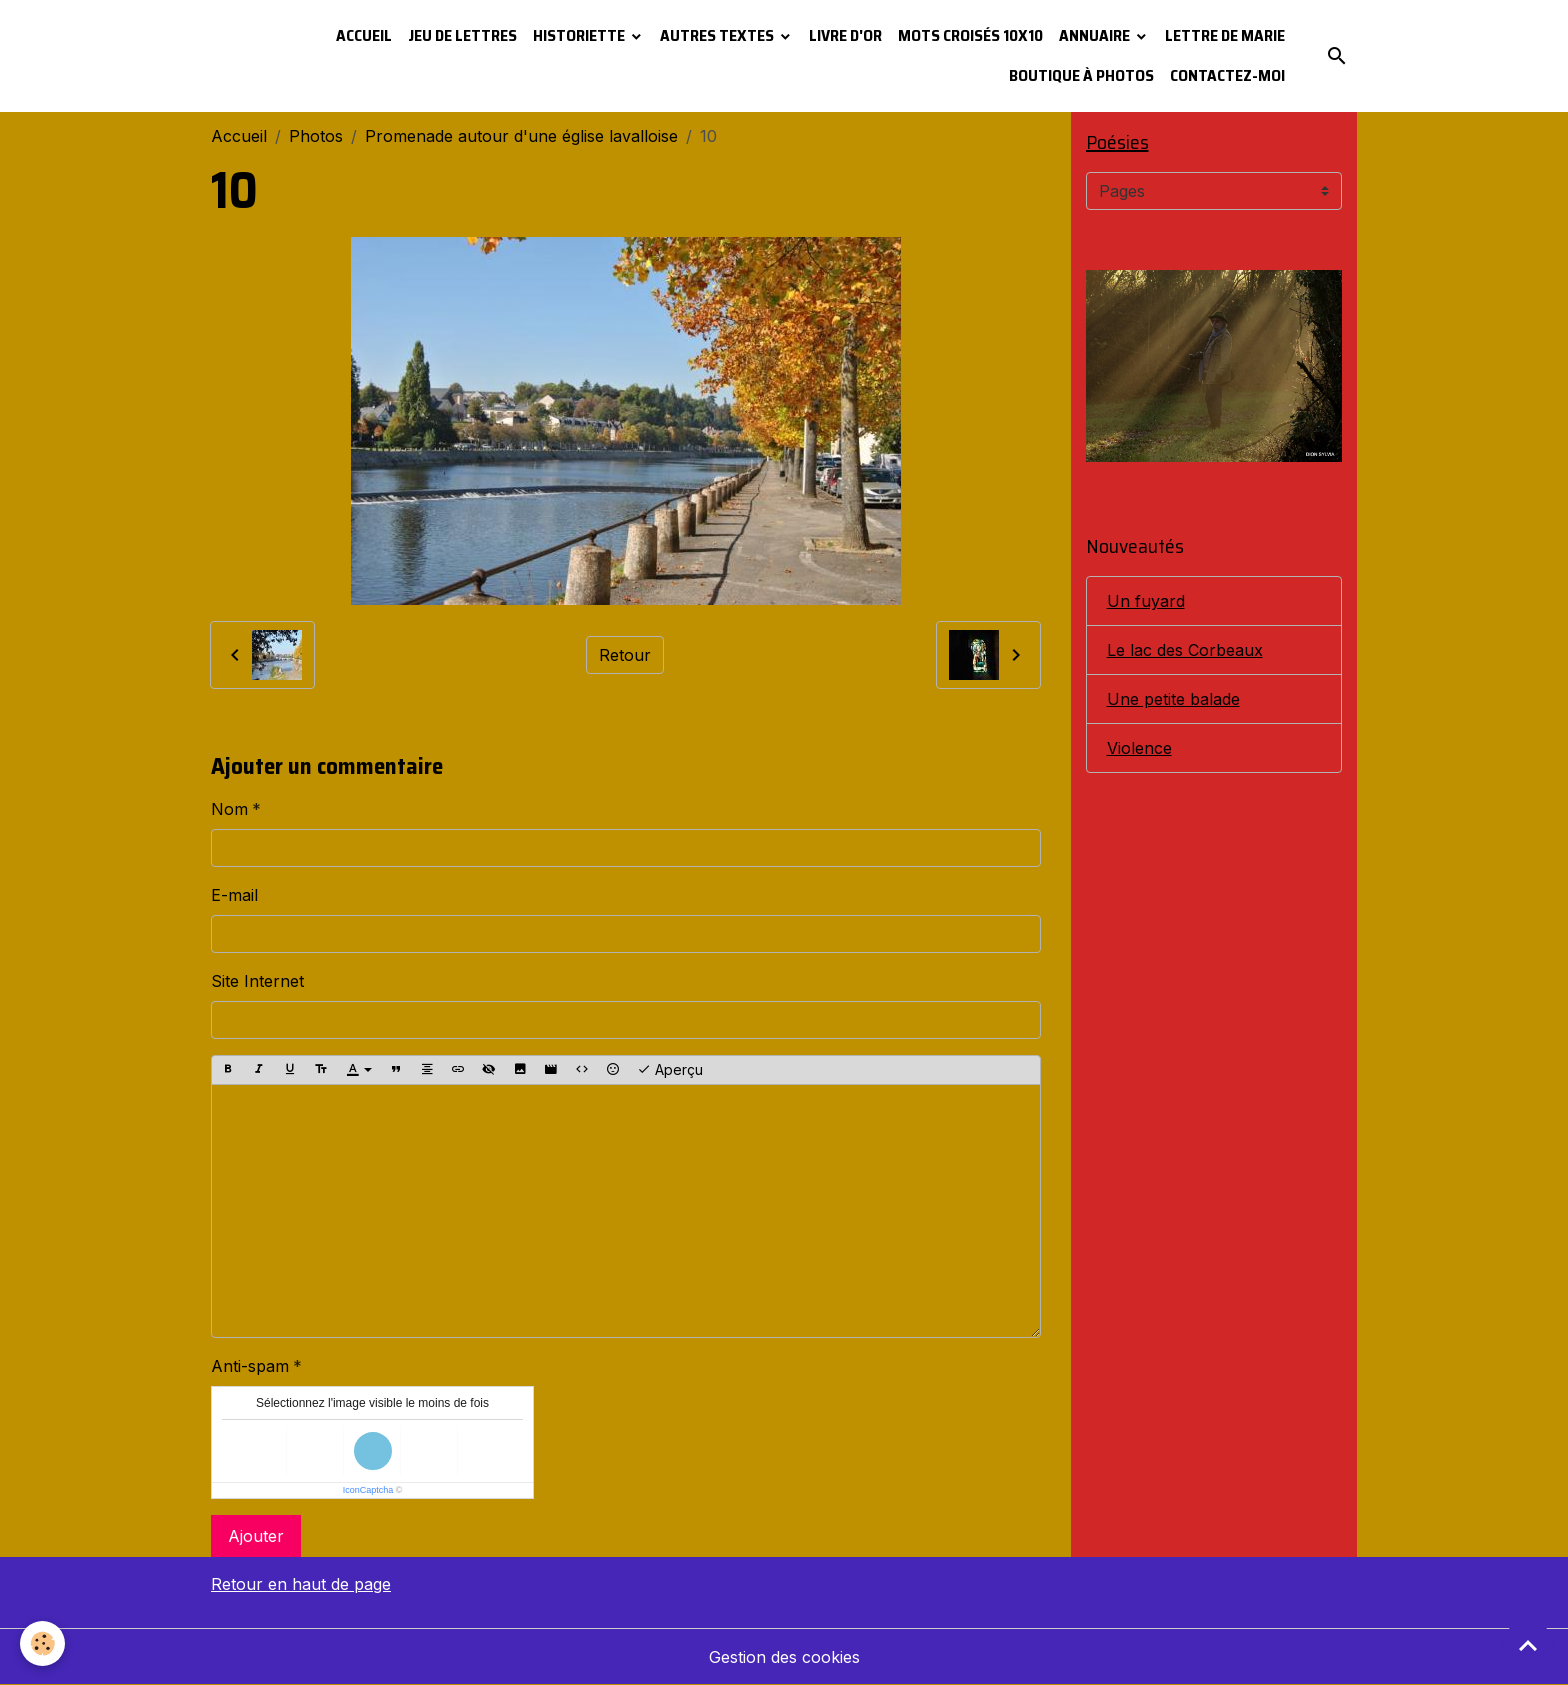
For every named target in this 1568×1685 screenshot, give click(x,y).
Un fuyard (1146, 601)
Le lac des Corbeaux (1185, 650)
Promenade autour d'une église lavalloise (521, 136)
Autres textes (718, 35)
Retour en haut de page (301, 1584)
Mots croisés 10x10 (970, 35)
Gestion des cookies (784, 1657)
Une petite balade (1173, 699)
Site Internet (257, 981)
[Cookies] (42, 1643)
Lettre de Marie (1225, 35)
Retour (625, 655)
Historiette (580, 35)
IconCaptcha (368, 1490)
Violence (1139, 748)
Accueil (364, 35)
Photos (316, 136)
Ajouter (256, 1536)
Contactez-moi (1227, 75)
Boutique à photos (1081, 75)
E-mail (234, 895)
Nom (229, 809)
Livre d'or (845, 35)
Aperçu (670, 1070)
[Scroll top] (1528, 1645)
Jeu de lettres (462, 35)
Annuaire (1096, 35)
